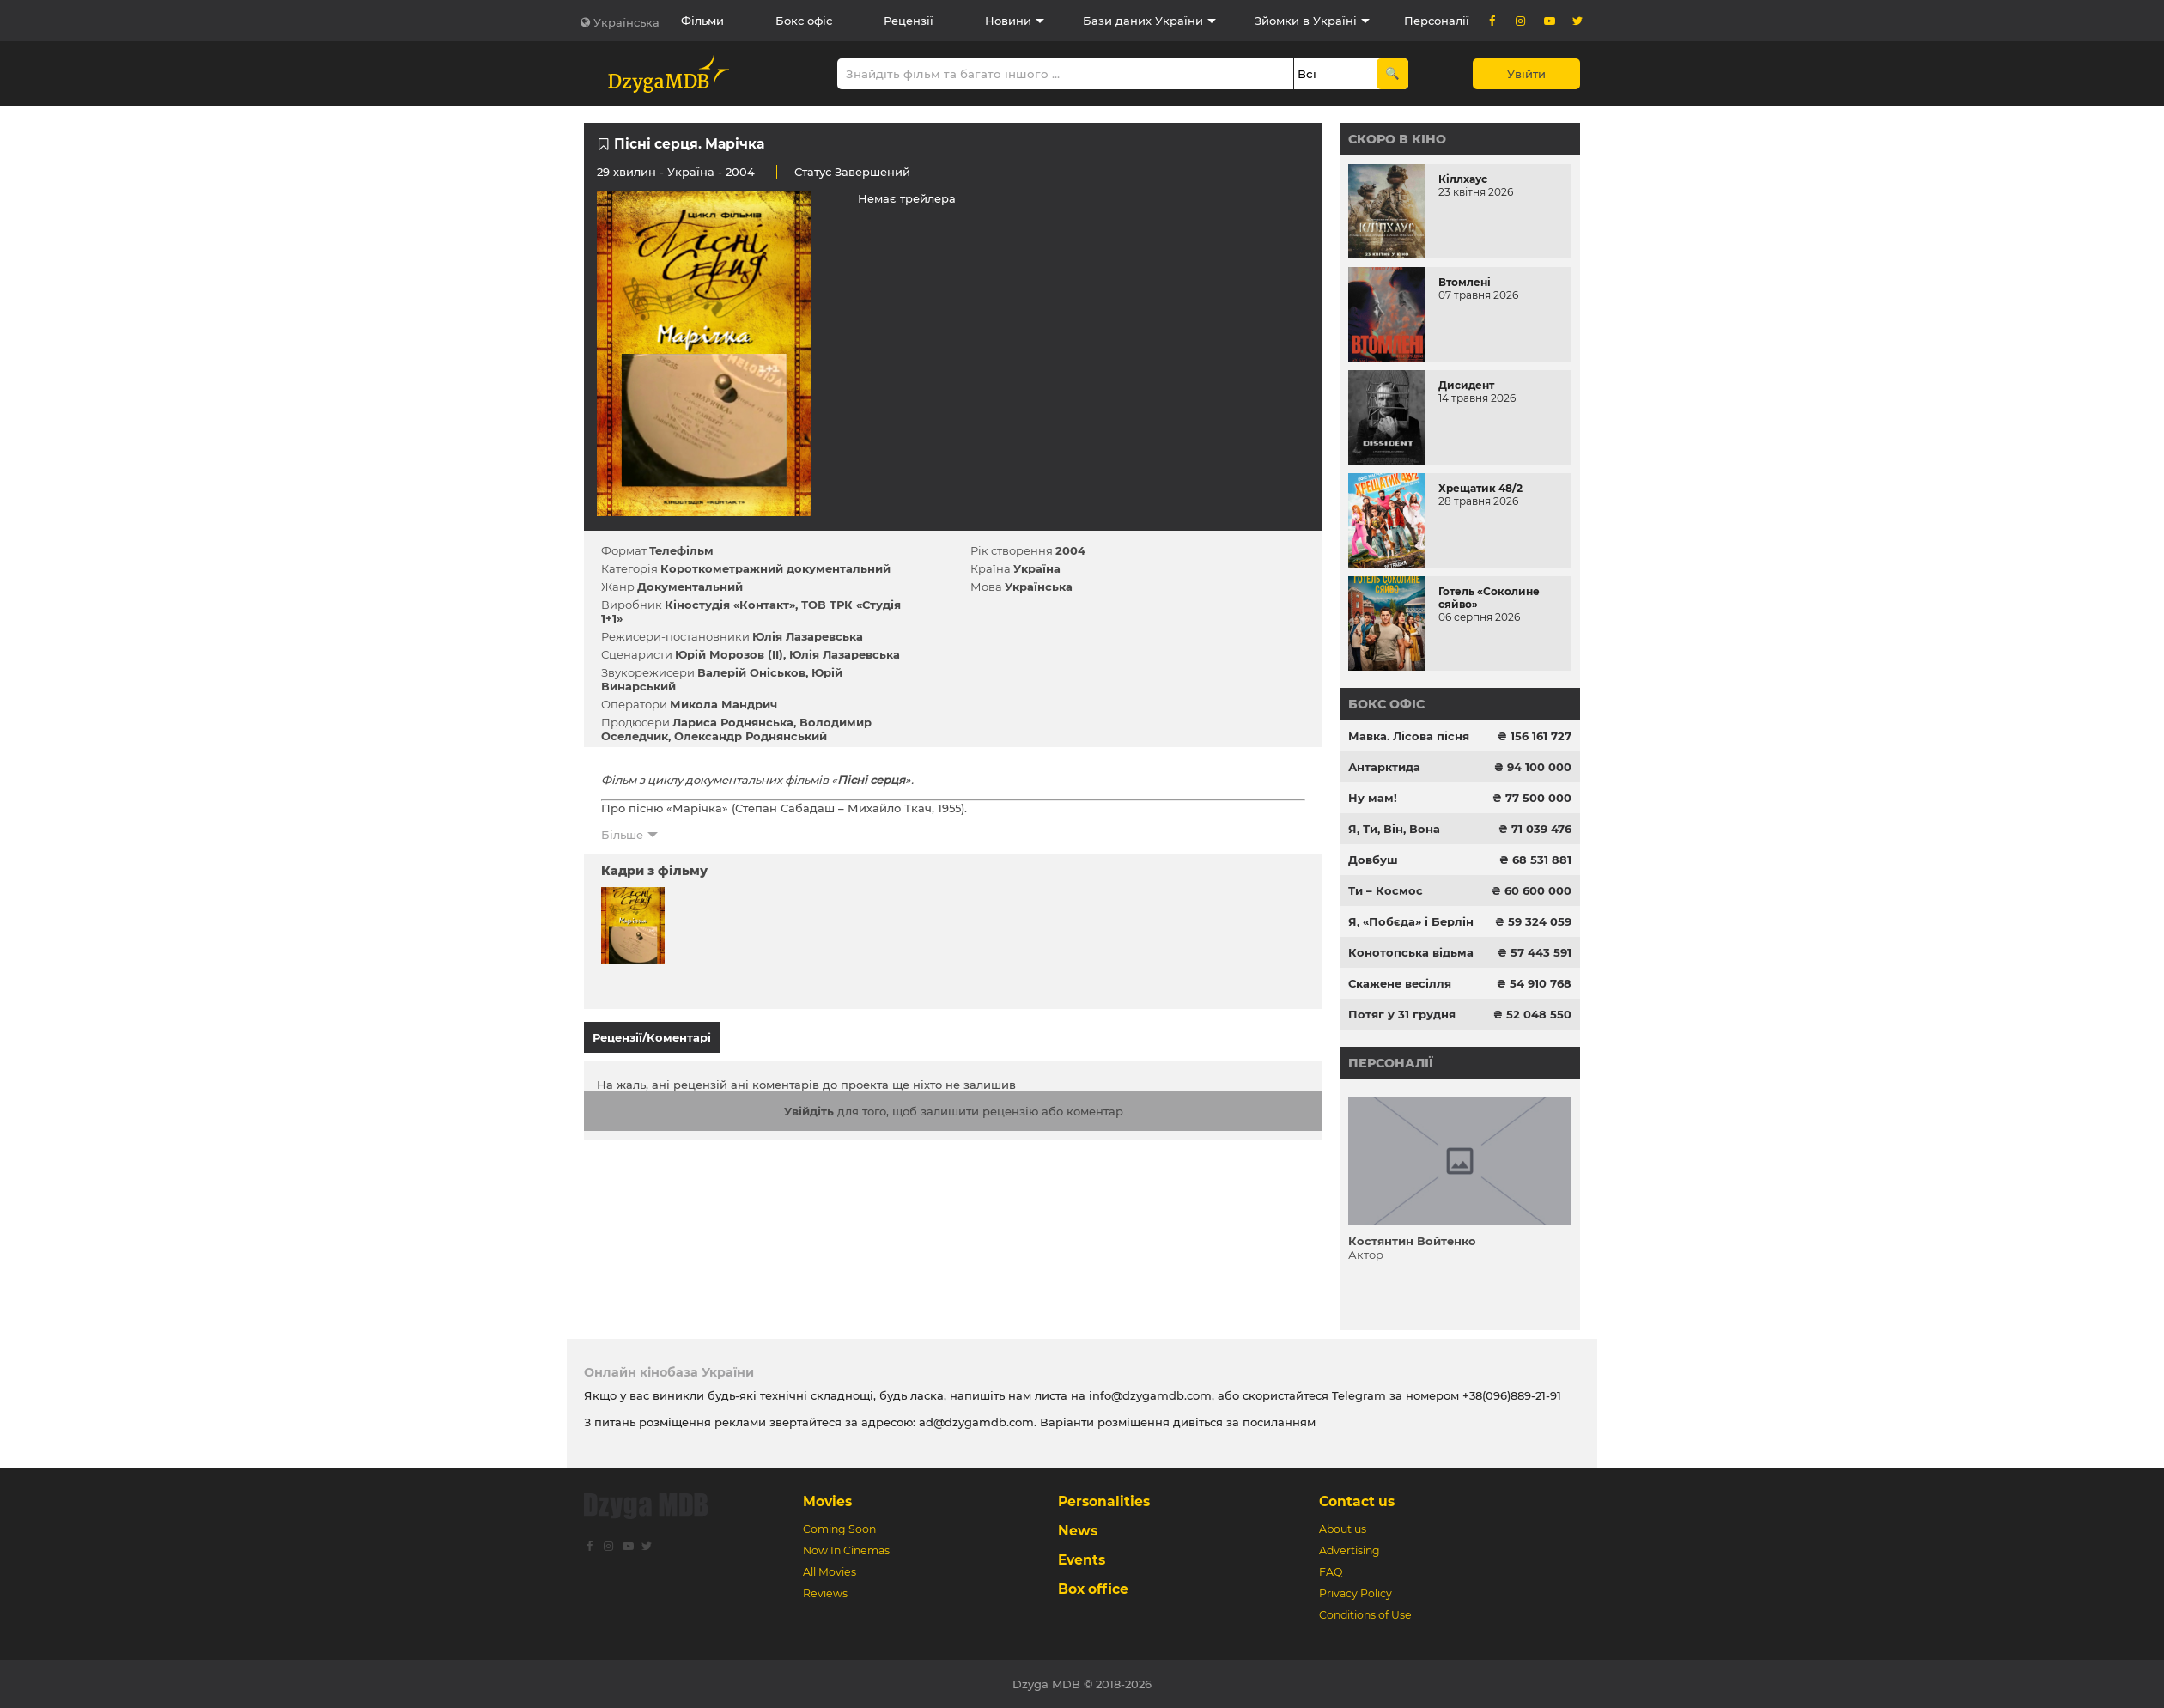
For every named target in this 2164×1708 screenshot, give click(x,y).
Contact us (1357, 1501)
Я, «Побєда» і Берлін (1411, 921)
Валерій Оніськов (751, 672)
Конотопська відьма (1411, 952)
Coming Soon (839, 1529)
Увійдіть (809, 1103)
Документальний (690, 586)
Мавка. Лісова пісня (1408, 736)
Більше (622, 835)
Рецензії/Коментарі (652, 1037)
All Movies (829, 1571)
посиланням (1279, 1422)
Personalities (1104, 1501)
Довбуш (1373, 859)
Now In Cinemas (846, 1550)
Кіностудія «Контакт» (730, 604)
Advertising (1349, 1550)
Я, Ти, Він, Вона (1394, 829)
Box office (1093, 1589)
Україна (690, 172)
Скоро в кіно (1397, 139)
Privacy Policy (1355, 1593)
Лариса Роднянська (732, 722)
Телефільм (681, 550)
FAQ (1330, 1571)
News (1077, 1531)
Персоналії (1436, 20)
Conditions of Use (1365, 1614)
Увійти (1526, 74)
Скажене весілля (1399, 983)
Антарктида (1384, 767)
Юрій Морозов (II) (729, 654)
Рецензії (908, 20)
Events (1081, 1560)
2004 (1070, 550)
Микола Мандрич (723, 704)
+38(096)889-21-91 (1511, 1395)
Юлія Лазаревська (807, 636)
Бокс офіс (803, 20)
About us (1342, 1529)
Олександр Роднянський (750, 736)
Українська (626, 22)
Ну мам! (1372, 798)
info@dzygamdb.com (1148, 1395)
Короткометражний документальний (775, 568)
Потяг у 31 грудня (1402, 1014)
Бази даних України (1143, 20)
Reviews (825, 1593)
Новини (1008, 20)
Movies (827, 1501)
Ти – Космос (1385, 890)
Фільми (702, 20)
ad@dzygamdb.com (976, 1422)
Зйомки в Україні (1306, 20)
